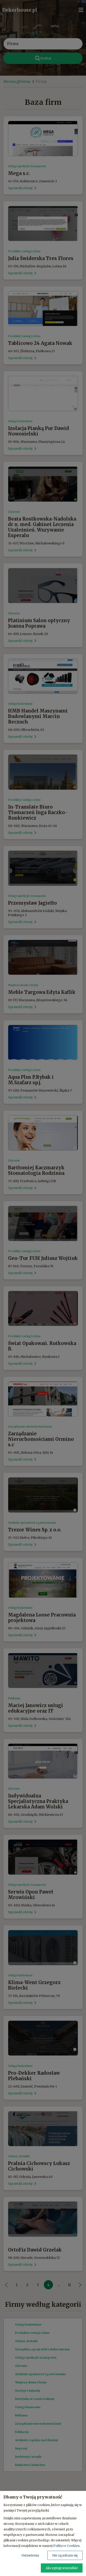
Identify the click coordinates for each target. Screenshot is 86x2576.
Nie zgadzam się (65, 2555)
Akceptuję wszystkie (62, 2568)
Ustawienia (30, 2555)
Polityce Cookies (66, 2546)
